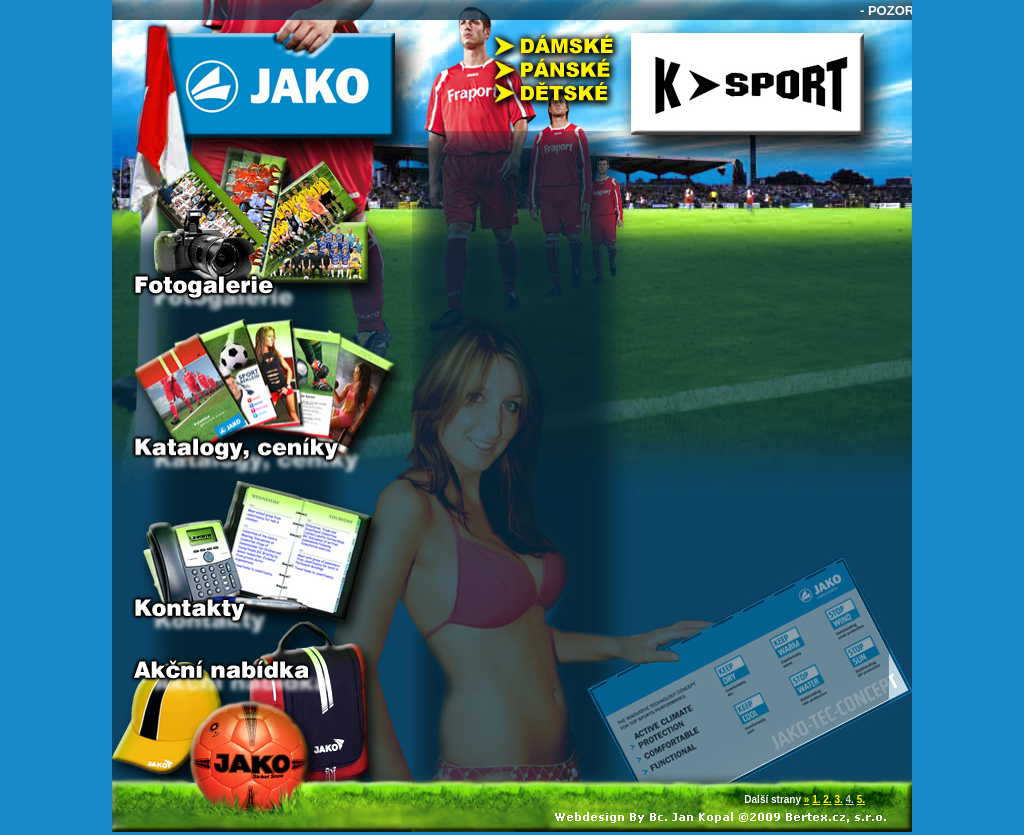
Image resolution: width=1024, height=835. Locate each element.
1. (816, 799)
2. (827, 799)
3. (838, 799)
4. (850, 799)
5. (861, 799)
